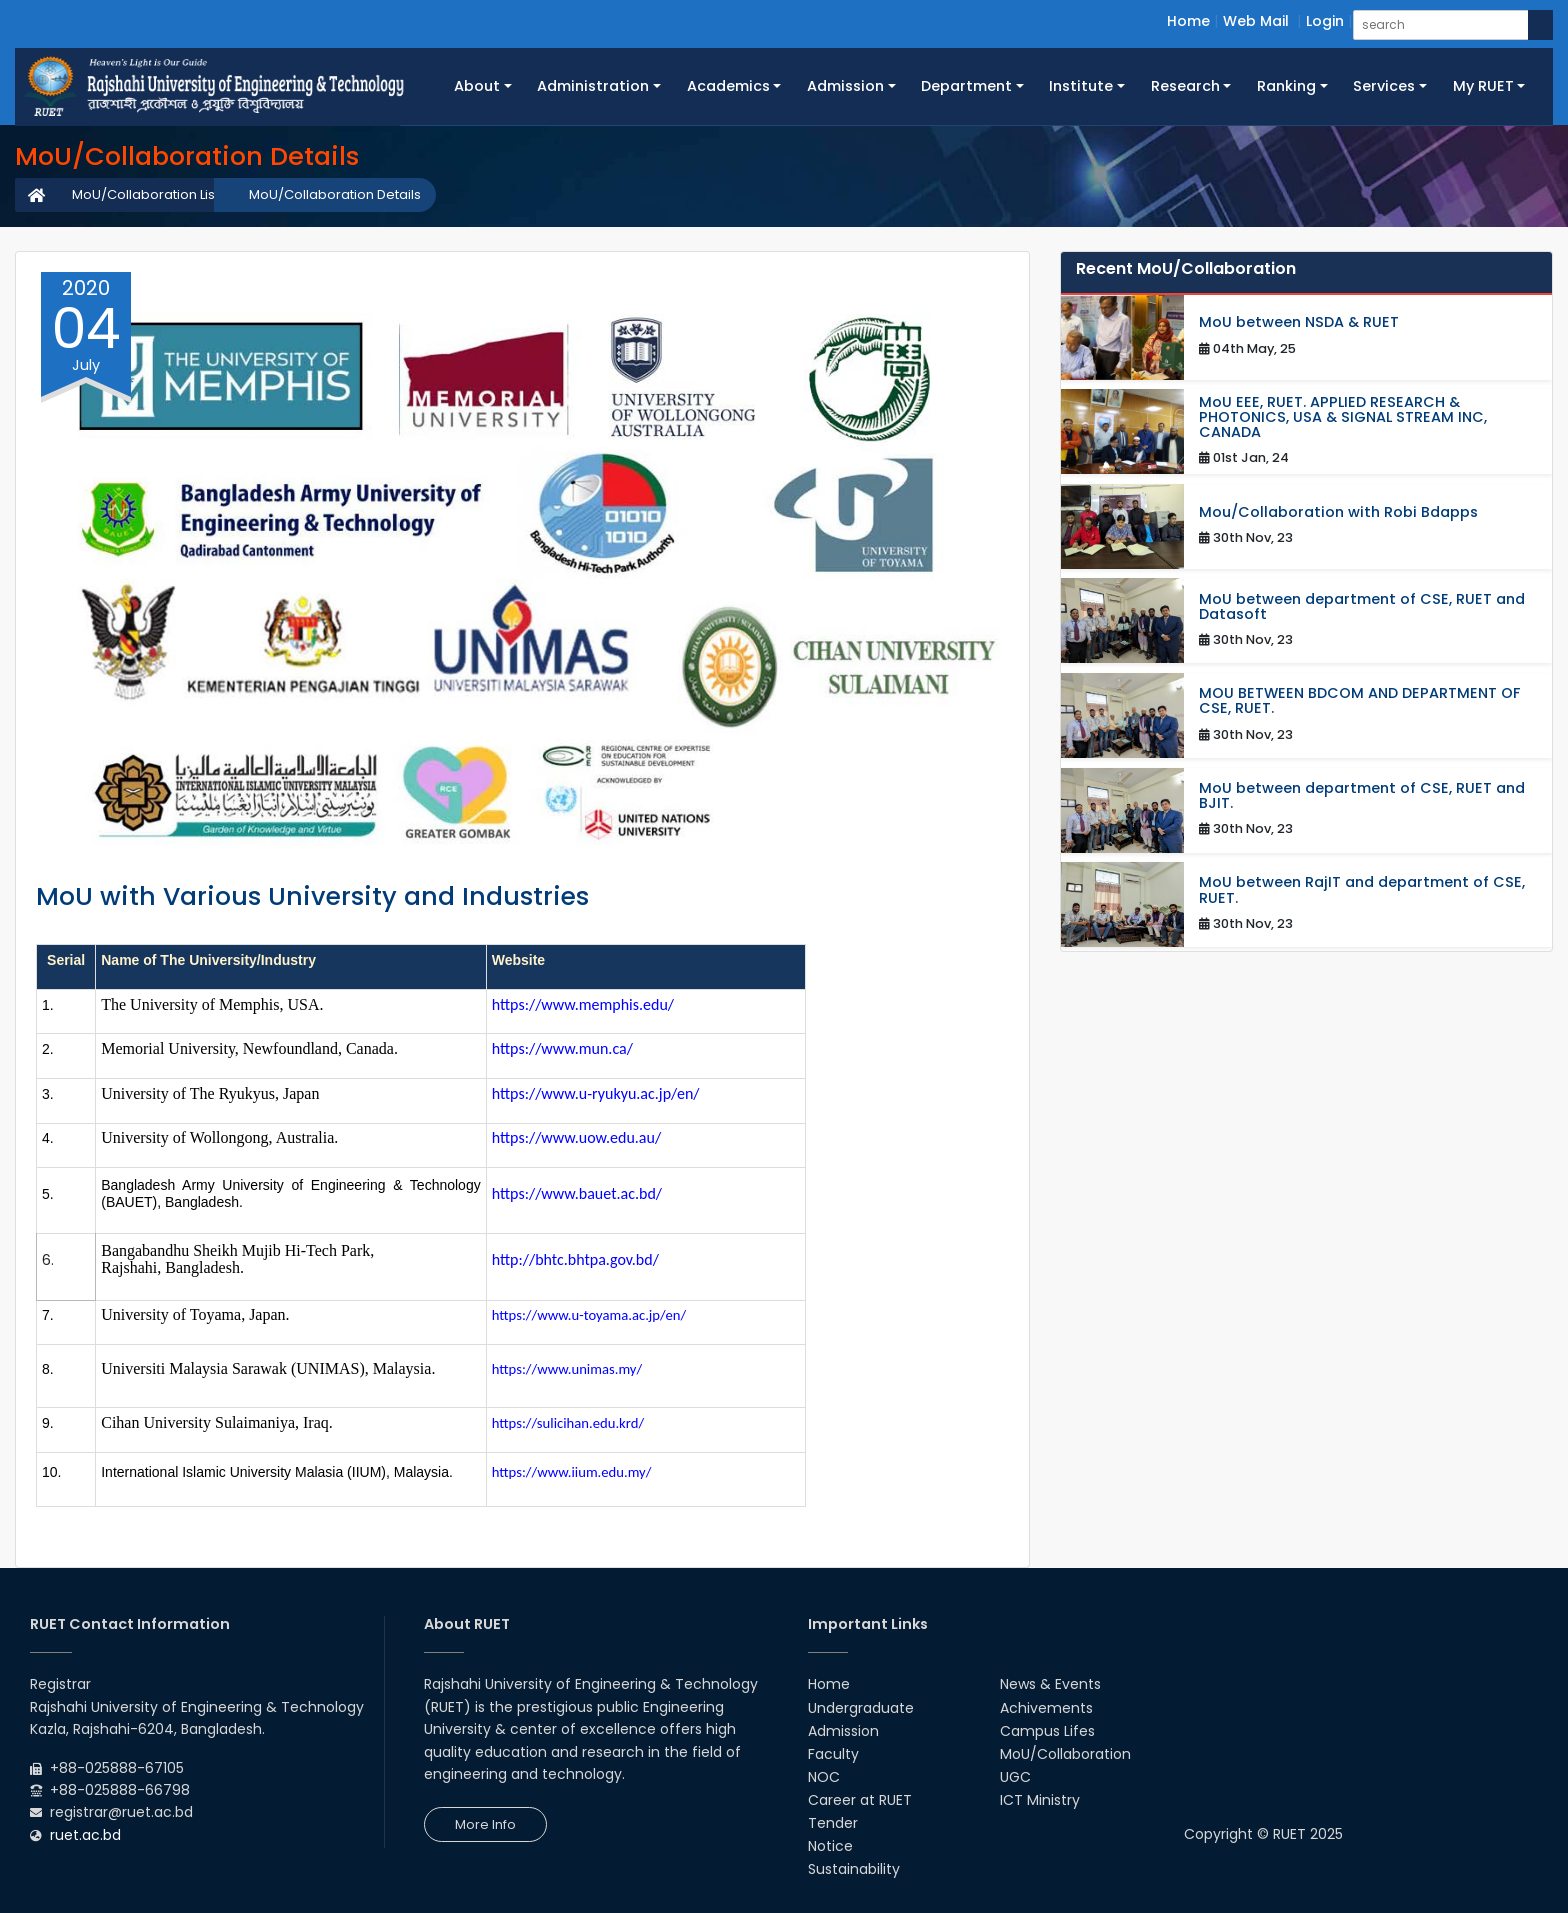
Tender (833, 1823)
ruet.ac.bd (85, 1835)
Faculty (833, 1754)
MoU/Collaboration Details (335, 194)
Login (1325, 21)
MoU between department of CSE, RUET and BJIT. (1362, 796)
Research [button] (1185, 86)
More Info (485, 1824)
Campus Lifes (1047, 1731)
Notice (830, 1846)
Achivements (1046, 1708)
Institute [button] (1081, 86)
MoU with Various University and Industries (312, 896)
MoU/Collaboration (1065, 1754)
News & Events (1050, 1684)
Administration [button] (593, 86)
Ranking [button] (1286, 86)
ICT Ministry (1040, 1800)
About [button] (477, 86)
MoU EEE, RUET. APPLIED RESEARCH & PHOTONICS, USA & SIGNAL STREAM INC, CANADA (1343, 418)
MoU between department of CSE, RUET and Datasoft (1362, 607)
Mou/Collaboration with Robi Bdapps (1338, 512)
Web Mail (1256, 21)
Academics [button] (728, 86)
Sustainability (854, 1869)
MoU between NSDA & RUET (1299, 322)
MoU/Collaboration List (145, 194)
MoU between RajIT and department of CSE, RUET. (1362, 890)
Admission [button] (845, 86)
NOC (824, 1777)
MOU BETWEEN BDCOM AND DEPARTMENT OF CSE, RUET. (1359, 701)
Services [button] (1384, 86)
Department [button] (966, 86)
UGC (1015, 1777)
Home (1188, 21)
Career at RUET (860, 1800)
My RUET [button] (1483, 86)
